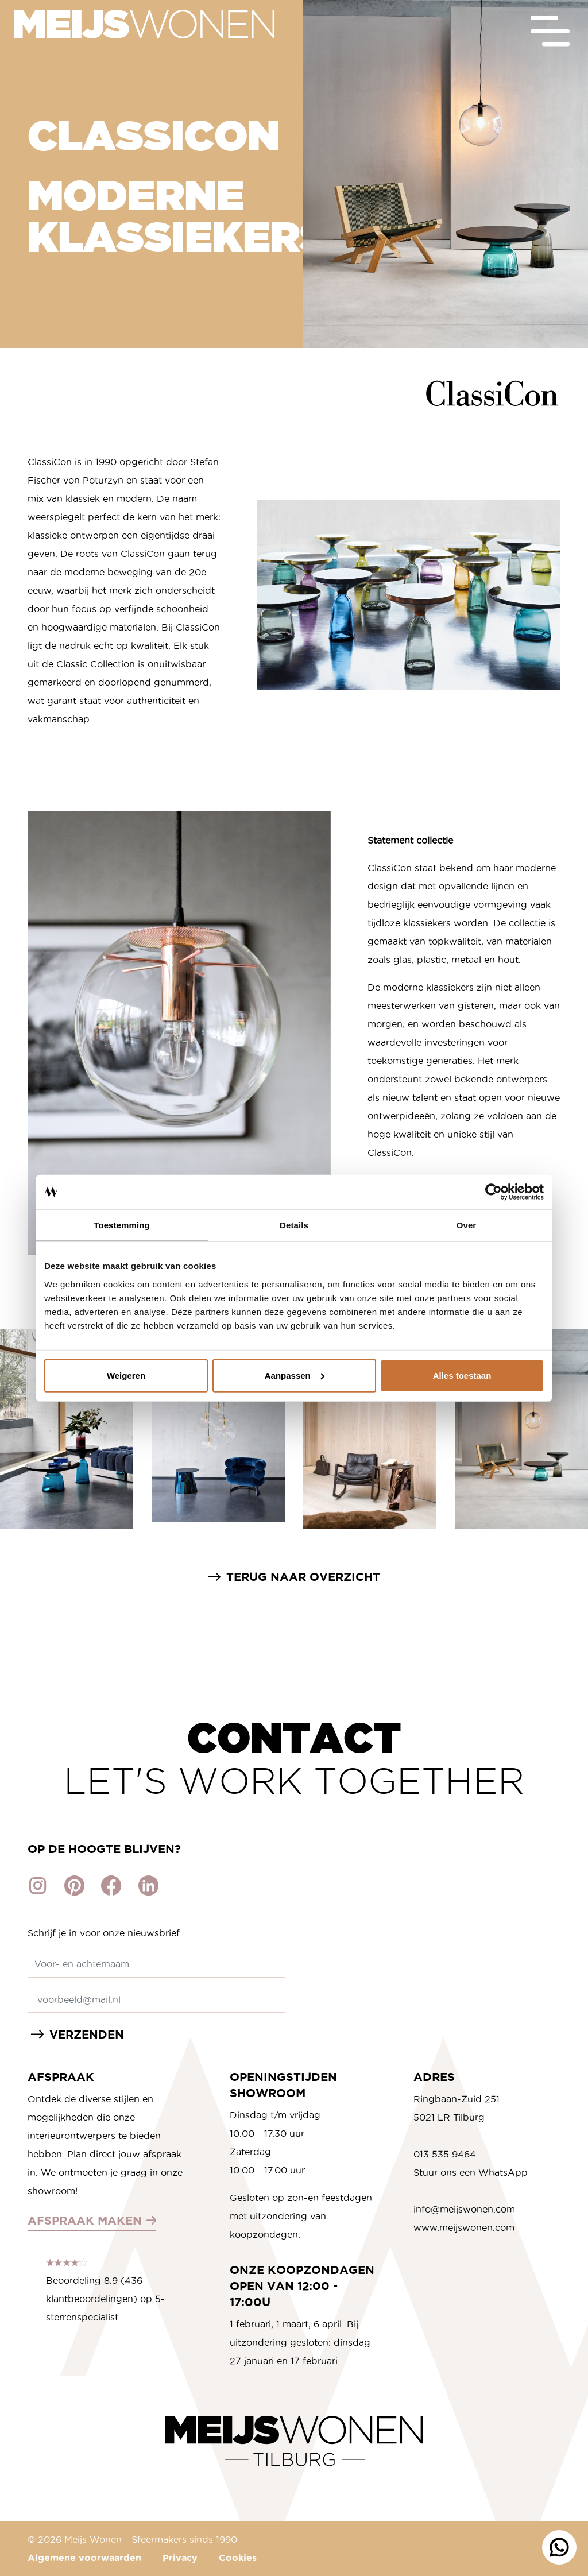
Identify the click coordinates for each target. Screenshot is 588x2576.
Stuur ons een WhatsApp (470, 2172)
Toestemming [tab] (122, 1225)
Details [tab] (294, 1225)
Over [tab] (467, 1225)
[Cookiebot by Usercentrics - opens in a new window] (493, 1192)
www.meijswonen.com (463, 2227)
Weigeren (126, 1375)
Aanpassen (294, 1375)
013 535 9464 (444, 2154)
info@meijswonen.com (464, 2209)
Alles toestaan (462, 1375)
